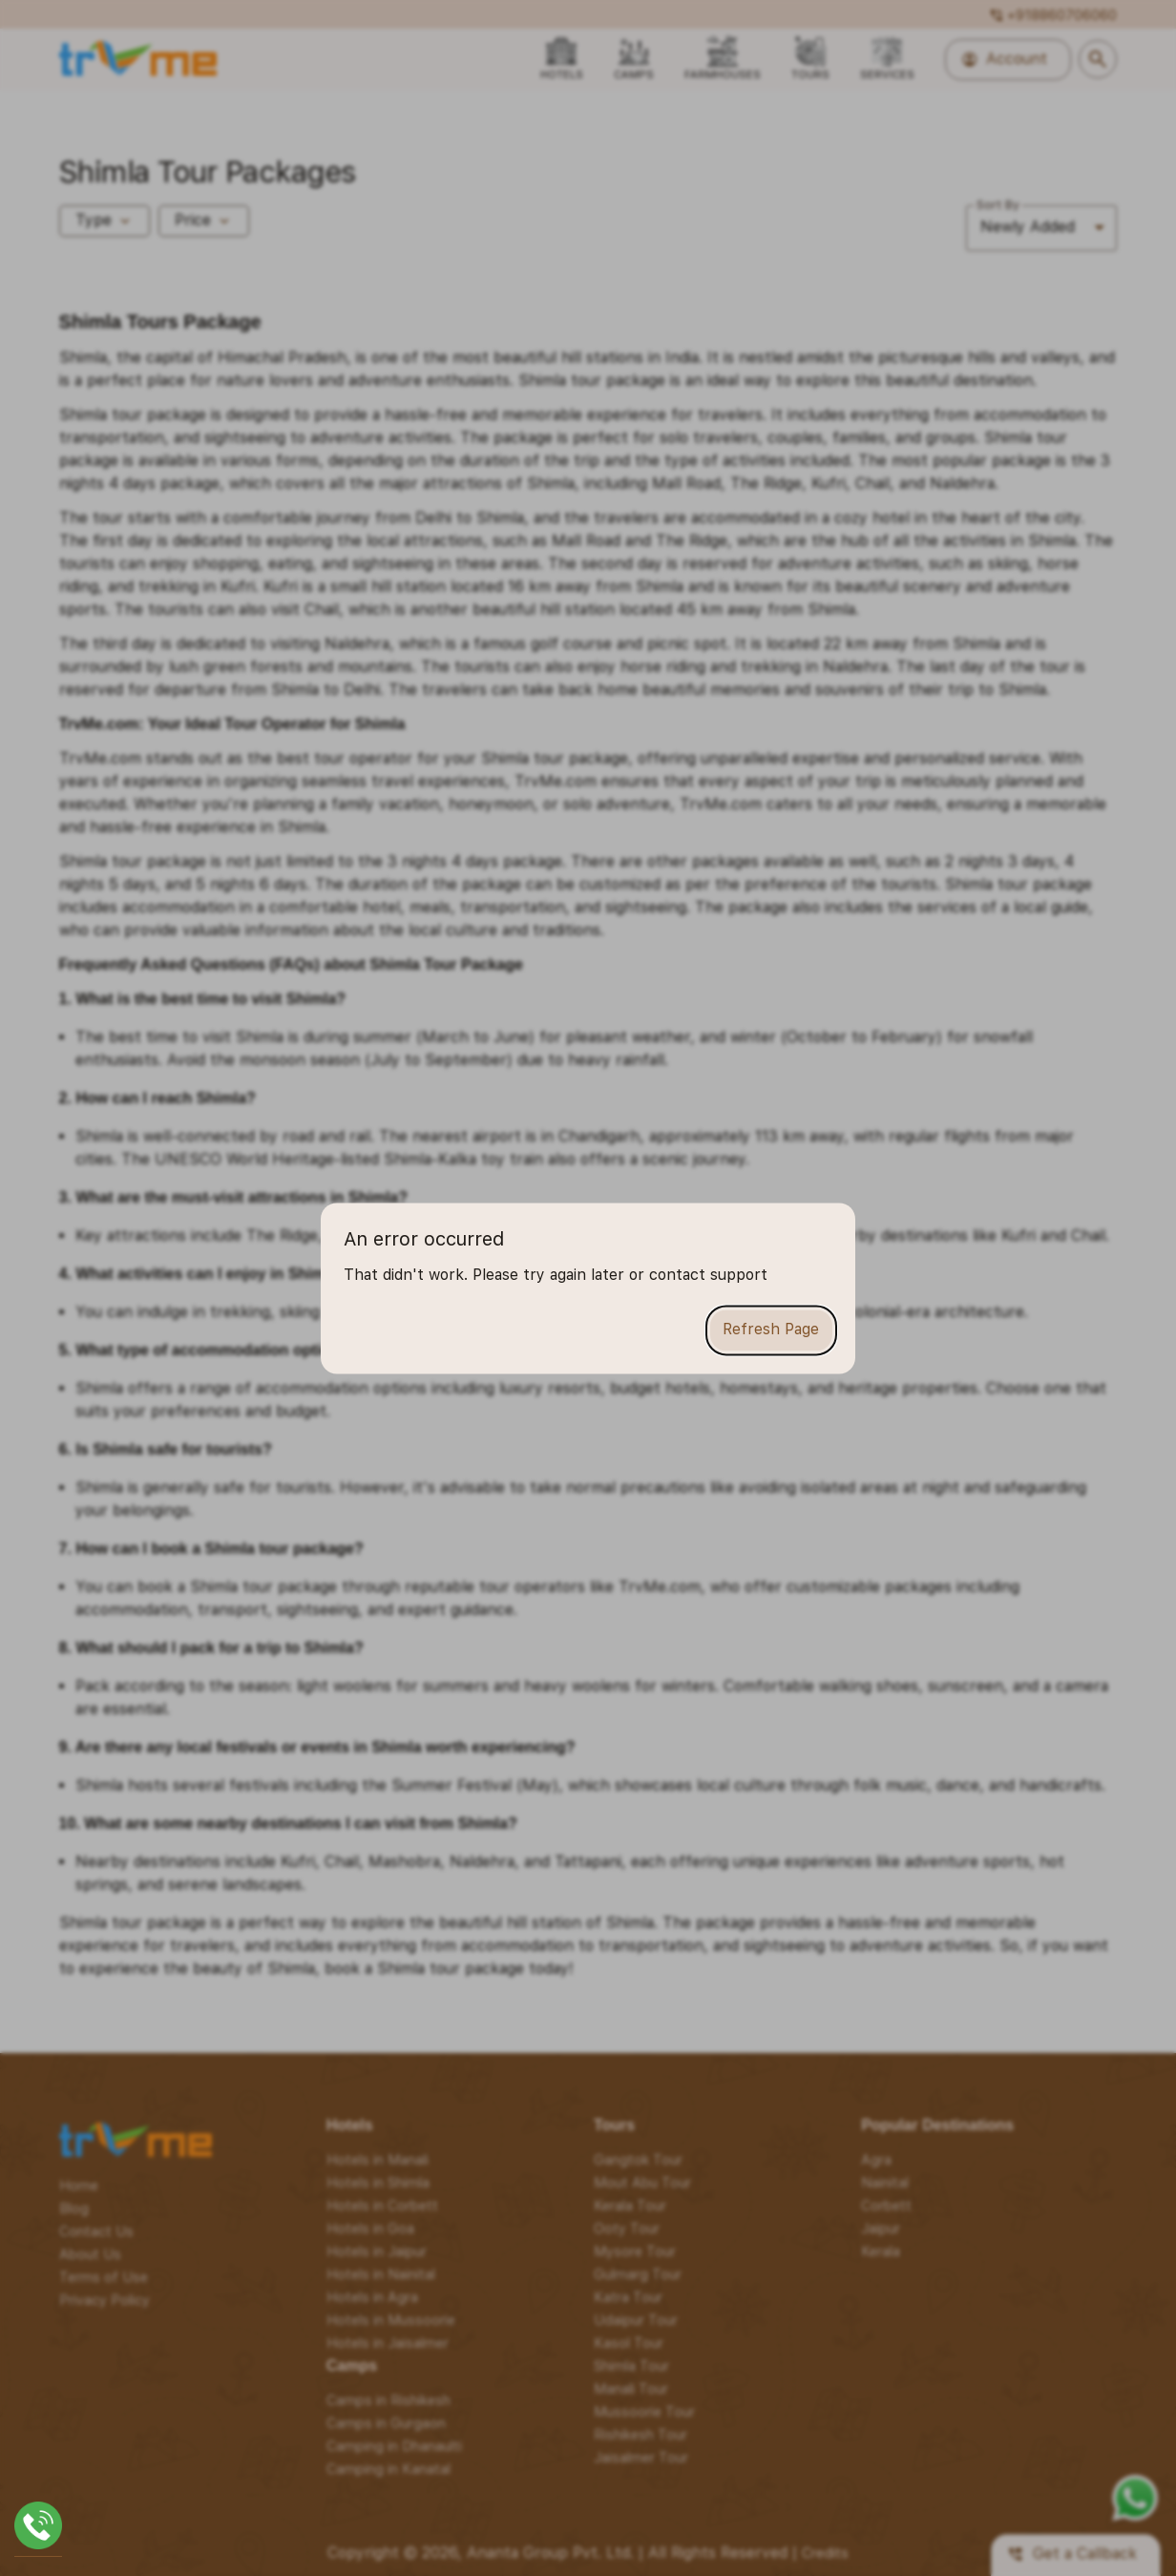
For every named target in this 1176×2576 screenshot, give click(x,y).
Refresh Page (771, 1330)
